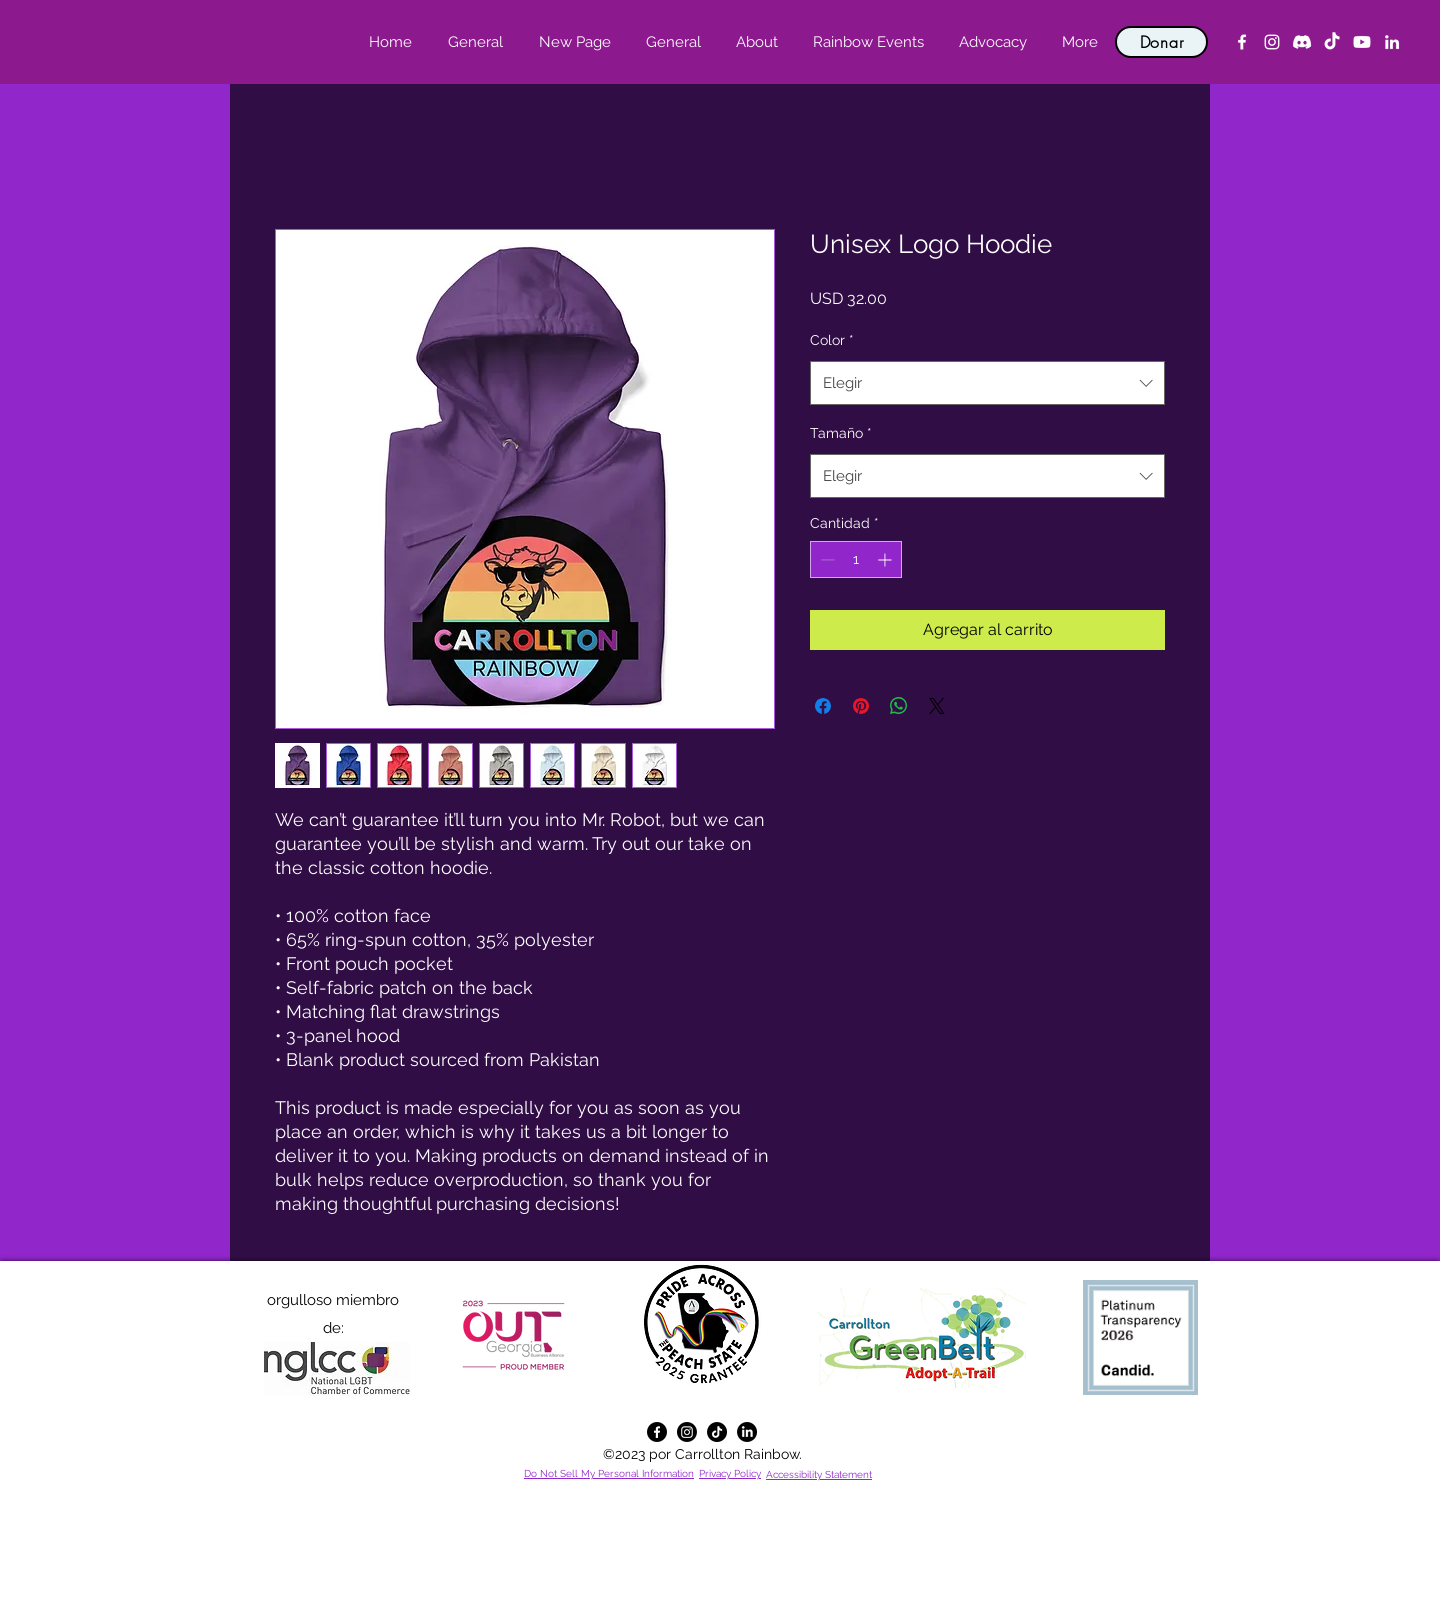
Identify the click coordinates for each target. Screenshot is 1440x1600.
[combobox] (987, 383)
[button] (756, 42)
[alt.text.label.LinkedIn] (1392, 42)
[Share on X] (937, 706)
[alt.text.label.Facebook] (1242, 42)
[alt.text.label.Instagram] (1272, 42)
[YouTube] (1362, 42)
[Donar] (1161, 42)
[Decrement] (825, 559)
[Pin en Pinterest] (861, 706)
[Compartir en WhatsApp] (899, 706)
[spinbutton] (856, 559)
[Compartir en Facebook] (823, 706)
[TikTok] (1332, 42)
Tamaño (841, 433)
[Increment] (886, 559)
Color (832, 340)
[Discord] (1302, 42)
